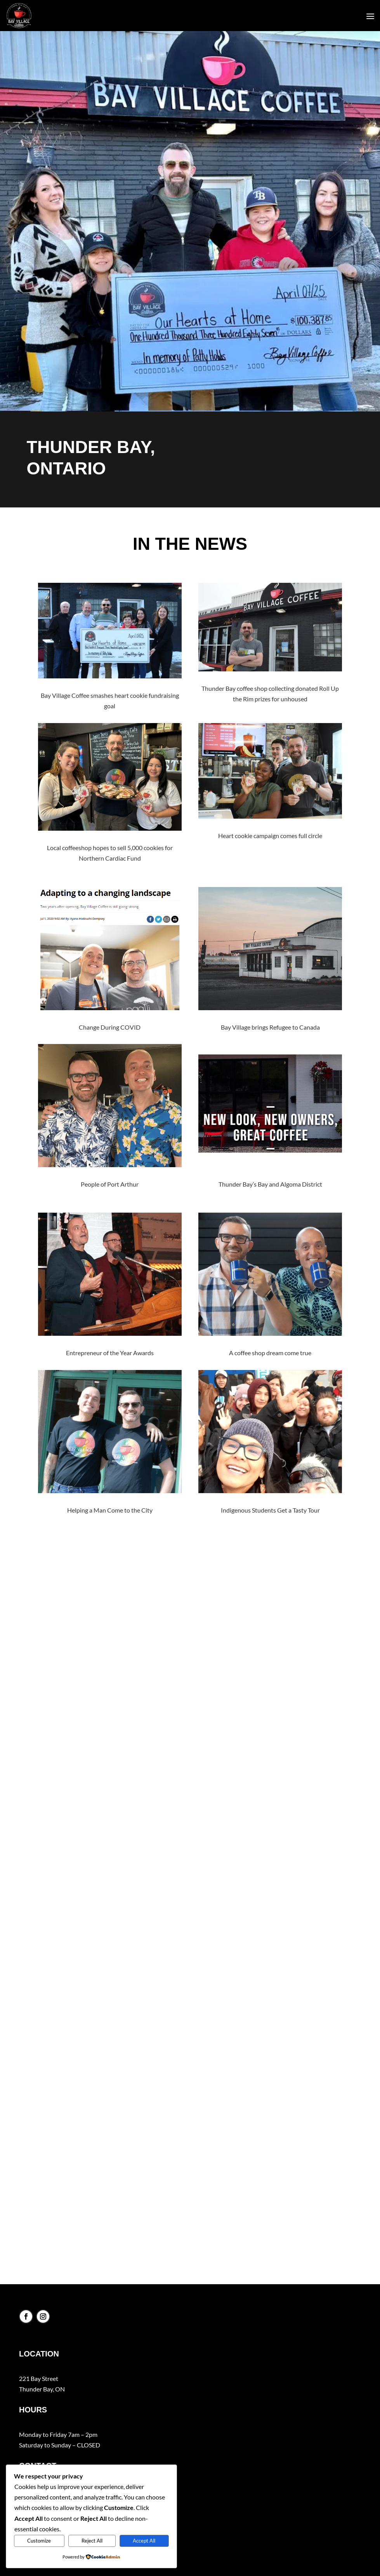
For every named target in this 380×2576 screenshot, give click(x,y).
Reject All (92, 2541)
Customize (39, 2541)
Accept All (144, 2541)
